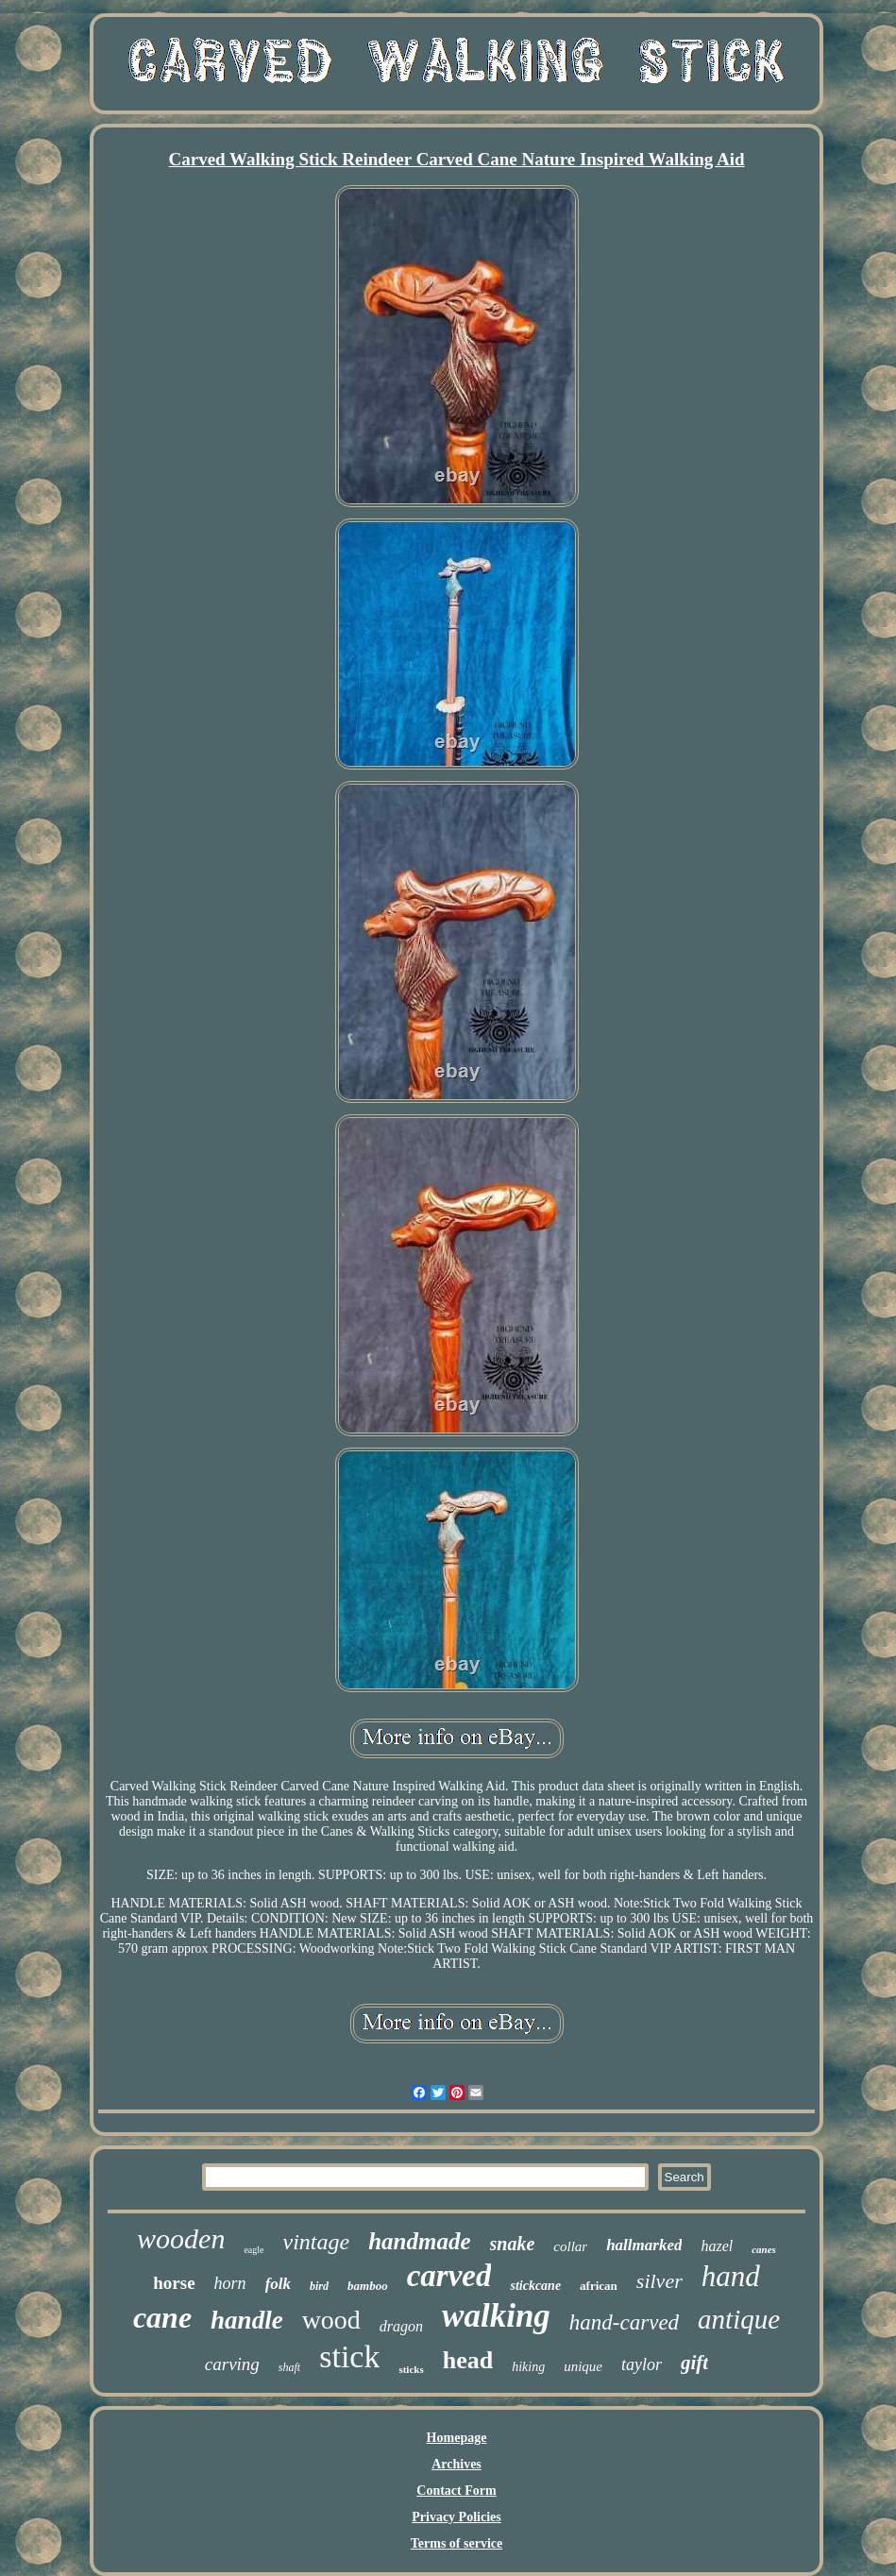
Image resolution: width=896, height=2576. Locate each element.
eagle (253, 2250)
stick (349, 2356)
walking (496, 2315)
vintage (316, 2241)
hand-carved (624, 2322)
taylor (641, 2364)
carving (232, 2364)
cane (162, 2317)
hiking (528, 2367)
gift (694, 2362)
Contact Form (456, 2490)
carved (449, 2276)
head (468, 2360)
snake (512, 2243)
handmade (419, 2241)
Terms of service (456, 2543)
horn (230, 2283)
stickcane (535, 2286)
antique (739, 2319)
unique (583, 2366)
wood (331, 2319)
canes (764, 2249)
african (598, 2286)
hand (731, 2276)
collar (570, 2246)
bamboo (367, 2286)
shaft (289, 2367)
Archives (456, 2464)
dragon (401, 2326)
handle (247, 2320)
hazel (717, 2246)
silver (659, 2281)
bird (319, 2286)
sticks (410, 2369)
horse (173, 2283)
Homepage (457, 2438)
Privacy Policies (456, 2517)
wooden (181, 2238)
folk (278, 2284)
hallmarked (644, 2245)
